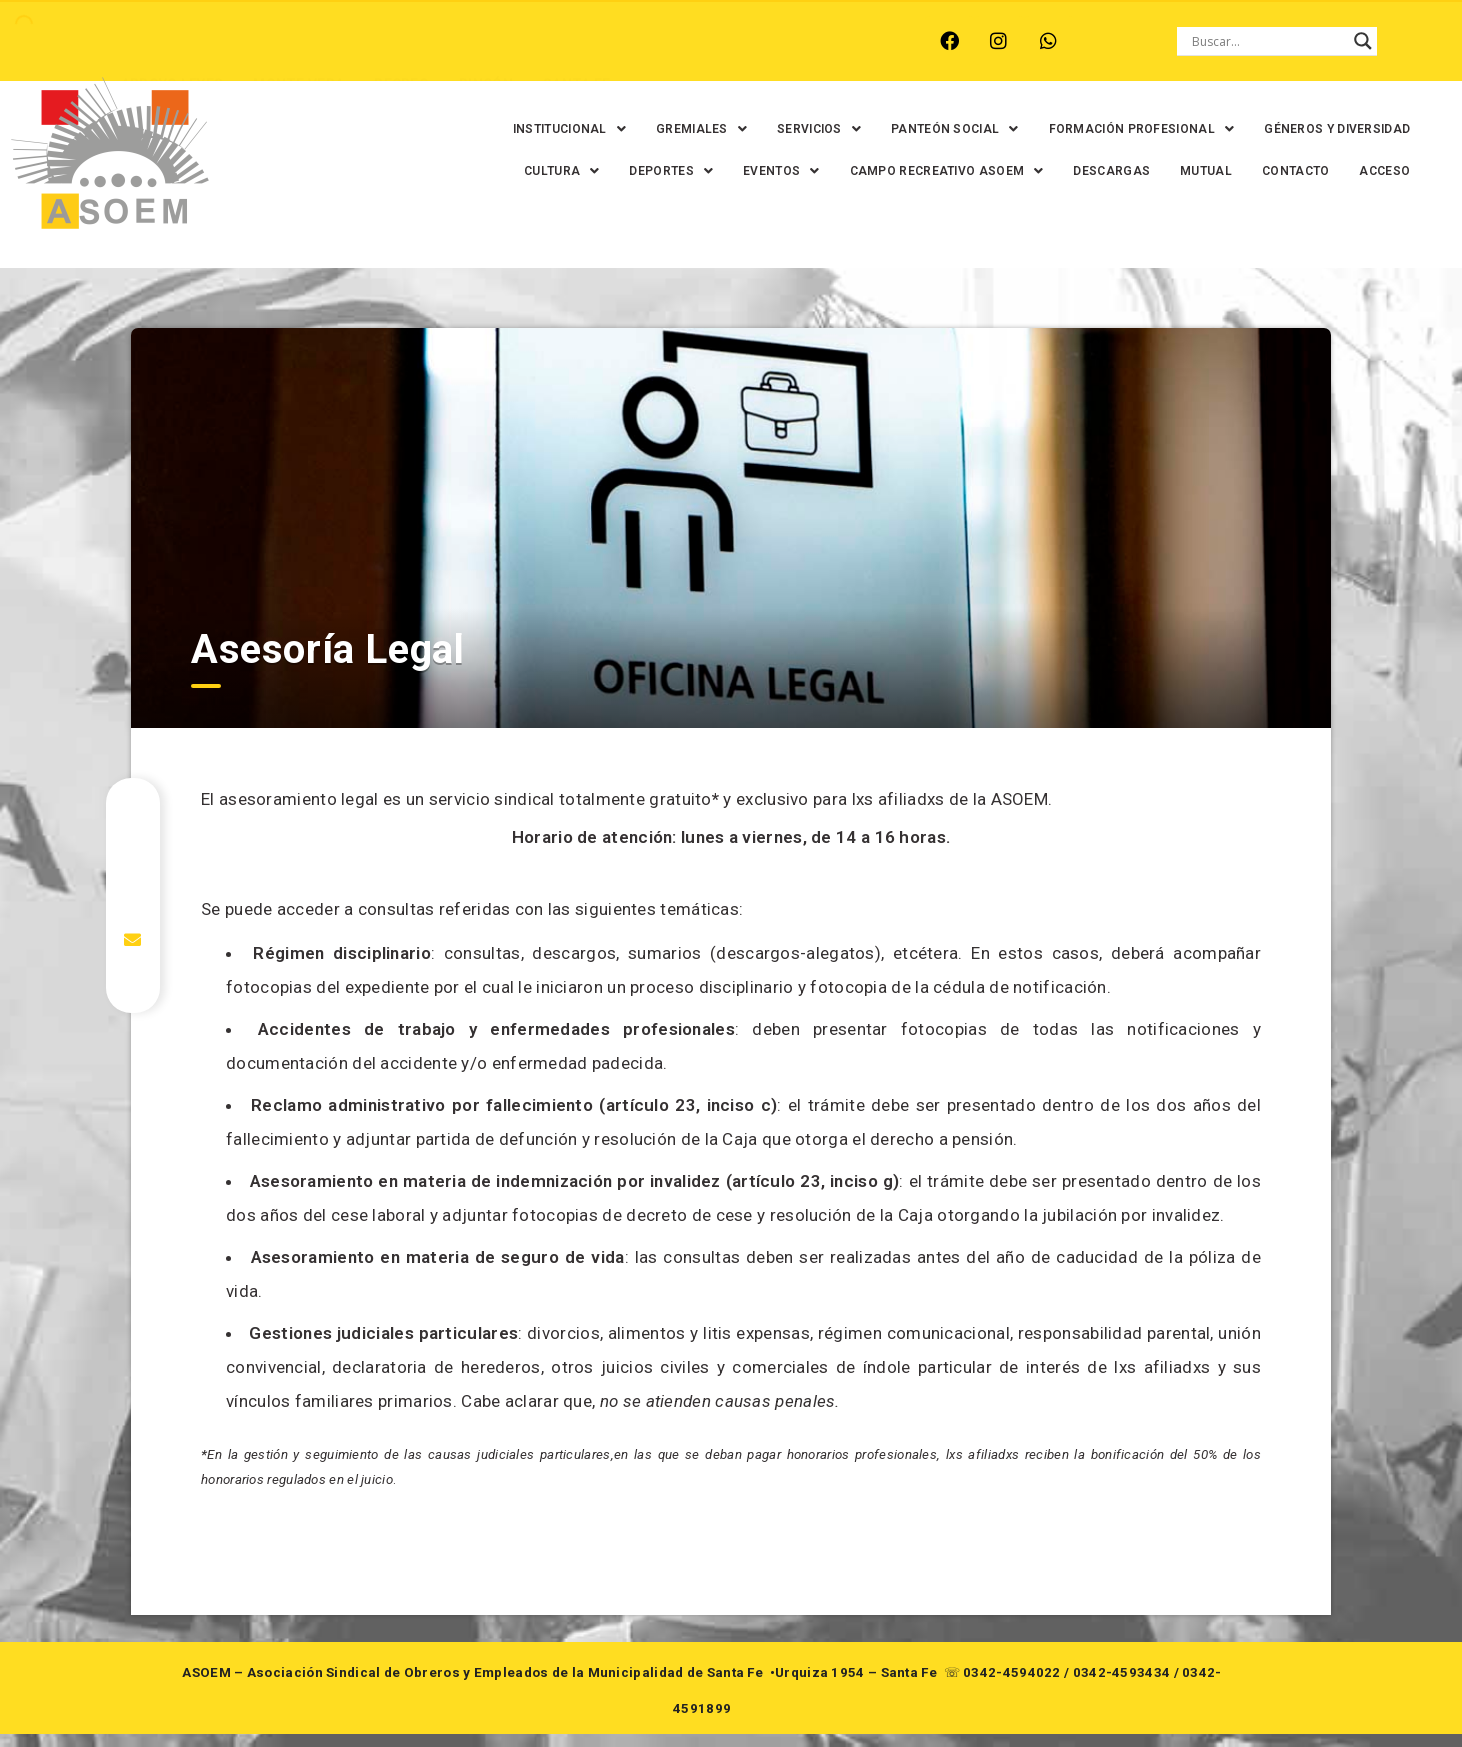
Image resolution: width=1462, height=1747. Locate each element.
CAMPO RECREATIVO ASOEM (1069, 171)
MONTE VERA (251, 41)
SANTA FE (529, 41)
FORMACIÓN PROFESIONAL (1180, 129)
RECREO (354, 41)
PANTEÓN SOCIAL (993, 129)
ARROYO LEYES (124, 41)
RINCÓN (439, 41)
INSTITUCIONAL (607, 129)
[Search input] (1268, 41)
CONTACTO (1157, 213)
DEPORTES (793, 171)
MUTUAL (1068, 213)
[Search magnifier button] (1363, 41)
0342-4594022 (1012, 1685)
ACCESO (1246, 213)
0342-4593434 (1122, 1685)
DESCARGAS (1233, 171)
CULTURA (683, 171)
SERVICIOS (857, 129)
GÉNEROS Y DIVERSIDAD (543, 171)
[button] (607, 129)
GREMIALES (739, 129)
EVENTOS (903, 171)
